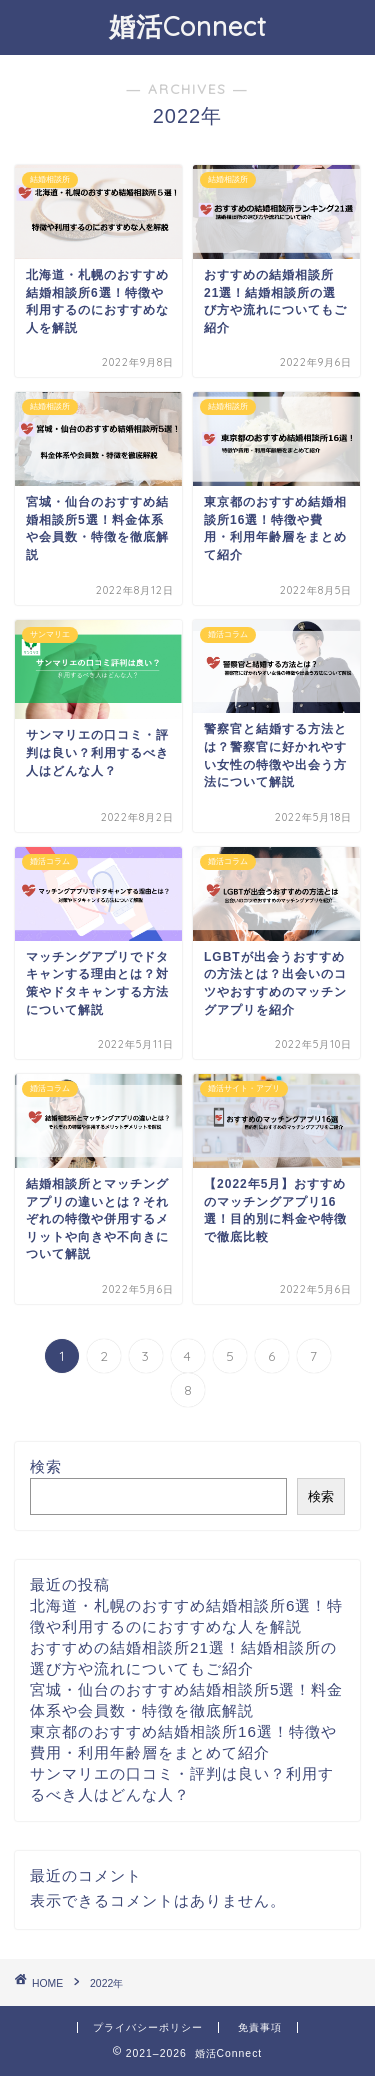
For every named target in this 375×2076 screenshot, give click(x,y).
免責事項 (260, 2027)
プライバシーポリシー (148, 2027)
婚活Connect (187, 26)
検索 (46, 1466)
